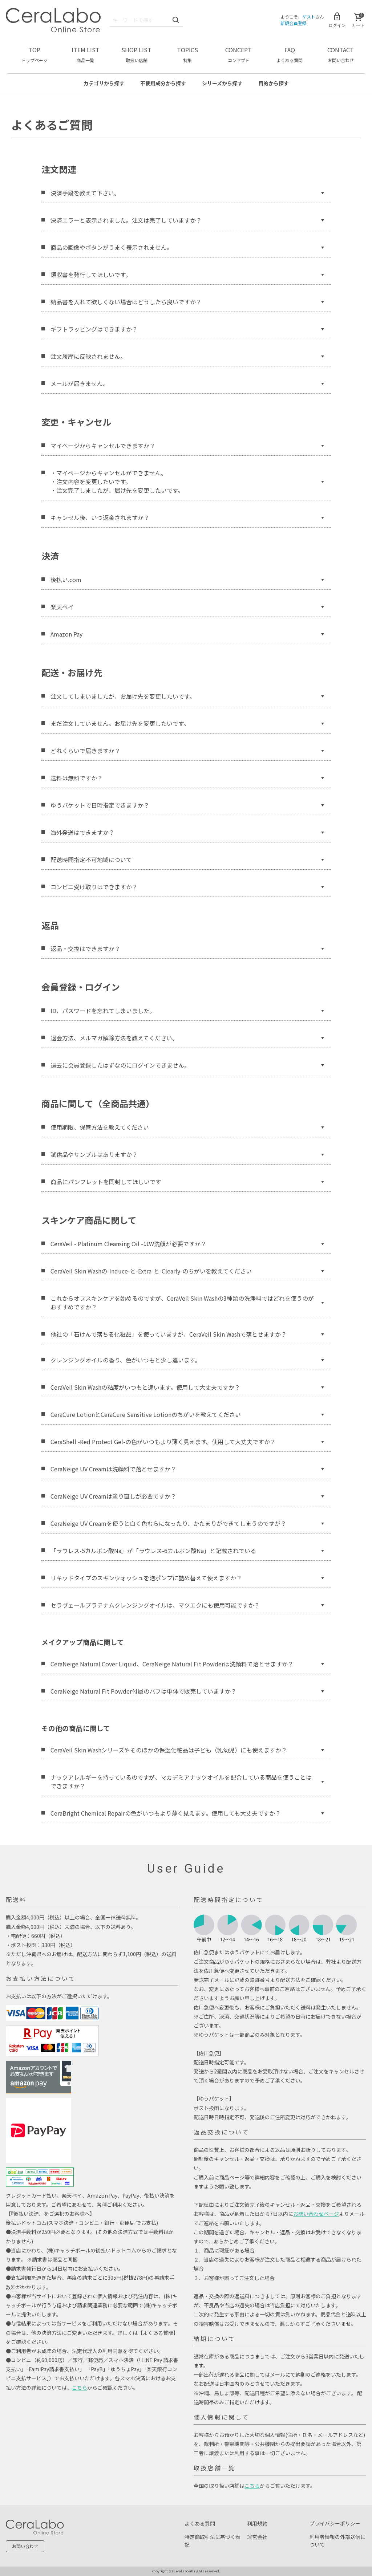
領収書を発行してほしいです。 (187, 274)
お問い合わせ (25, 2546)
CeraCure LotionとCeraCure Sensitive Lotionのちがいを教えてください (187, 1414)
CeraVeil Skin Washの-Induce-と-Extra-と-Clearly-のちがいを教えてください (187, 1271)
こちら (79, 2387)
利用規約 (257, 2523)
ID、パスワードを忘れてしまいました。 (187, 1010)
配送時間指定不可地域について (187, 859)
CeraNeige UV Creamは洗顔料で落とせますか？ (187, 1468)
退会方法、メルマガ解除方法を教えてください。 (187, 1037)
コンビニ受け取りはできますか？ (187, 886)
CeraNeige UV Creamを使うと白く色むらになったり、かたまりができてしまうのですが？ (187, 1523)
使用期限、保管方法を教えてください (187, 1127)
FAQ (289, 54)
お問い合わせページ (316, 2213)
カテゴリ (104, 83)
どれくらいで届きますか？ (187, 750)
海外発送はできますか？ (187, 832)
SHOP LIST (136, 54)
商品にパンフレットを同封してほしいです (187, 1181)
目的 (273, 83)
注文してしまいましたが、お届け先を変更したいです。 (187, 695)
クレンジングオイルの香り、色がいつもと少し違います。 (187, 1360)
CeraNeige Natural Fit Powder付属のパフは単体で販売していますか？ (187, 1691)
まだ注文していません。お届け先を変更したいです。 (187, 723)
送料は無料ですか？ (187, 777)
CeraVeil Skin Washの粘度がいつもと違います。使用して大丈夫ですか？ (187, 1387)
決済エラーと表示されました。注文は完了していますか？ (187, 219)
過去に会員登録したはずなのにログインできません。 (187, 1065)
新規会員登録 (293, 23)
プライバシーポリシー (335, 2523)
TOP (34, 54)
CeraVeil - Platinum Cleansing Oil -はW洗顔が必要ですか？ (187, 1243)
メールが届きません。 (187, 383)
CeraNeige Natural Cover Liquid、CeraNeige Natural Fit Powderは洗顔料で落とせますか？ (187, 1663)
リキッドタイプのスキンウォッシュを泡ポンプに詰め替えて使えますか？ (187, 1577)
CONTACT (340, 54)
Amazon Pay (187, 633)
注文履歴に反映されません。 (187, 356)
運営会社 (257, 2536)
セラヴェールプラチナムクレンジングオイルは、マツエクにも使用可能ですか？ (187, 1605)
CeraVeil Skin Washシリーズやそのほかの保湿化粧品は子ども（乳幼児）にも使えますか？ (187, 1749)
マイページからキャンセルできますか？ (187, 445)
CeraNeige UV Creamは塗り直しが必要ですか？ (187, 1496)
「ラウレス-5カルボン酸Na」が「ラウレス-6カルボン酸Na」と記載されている (187, 1550)
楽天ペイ (187, 606)
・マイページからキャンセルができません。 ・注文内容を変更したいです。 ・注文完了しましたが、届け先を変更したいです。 (187, 481)
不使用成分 (163, 83)
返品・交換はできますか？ (187, 948)
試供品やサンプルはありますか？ (187, 1154)
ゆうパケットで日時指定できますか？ (187, 804)
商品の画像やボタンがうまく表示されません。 (187, 247)
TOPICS (187, 54)
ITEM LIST (86, 54)
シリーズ (222, 83)
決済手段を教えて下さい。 (187, 192)
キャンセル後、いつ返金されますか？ (187, 517)
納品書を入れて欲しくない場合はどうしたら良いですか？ (187, 301)
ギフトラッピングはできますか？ (187, 328)
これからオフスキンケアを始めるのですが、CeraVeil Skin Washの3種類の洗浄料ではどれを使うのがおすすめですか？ (187, 1302)
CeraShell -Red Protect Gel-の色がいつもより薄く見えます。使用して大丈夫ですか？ (187, 1441)
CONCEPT (238, 54)
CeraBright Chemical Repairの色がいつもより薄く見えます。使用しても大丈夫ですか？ (187, 1812)
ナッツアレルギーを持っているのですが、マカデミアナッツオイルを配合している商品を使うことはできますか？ (187, 1781)
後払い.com (187, 579)
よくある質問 (200, 2523)
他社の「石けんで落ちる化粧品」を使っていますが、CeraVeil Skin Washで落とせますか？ (187, 1334)
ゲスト (308, 16)
